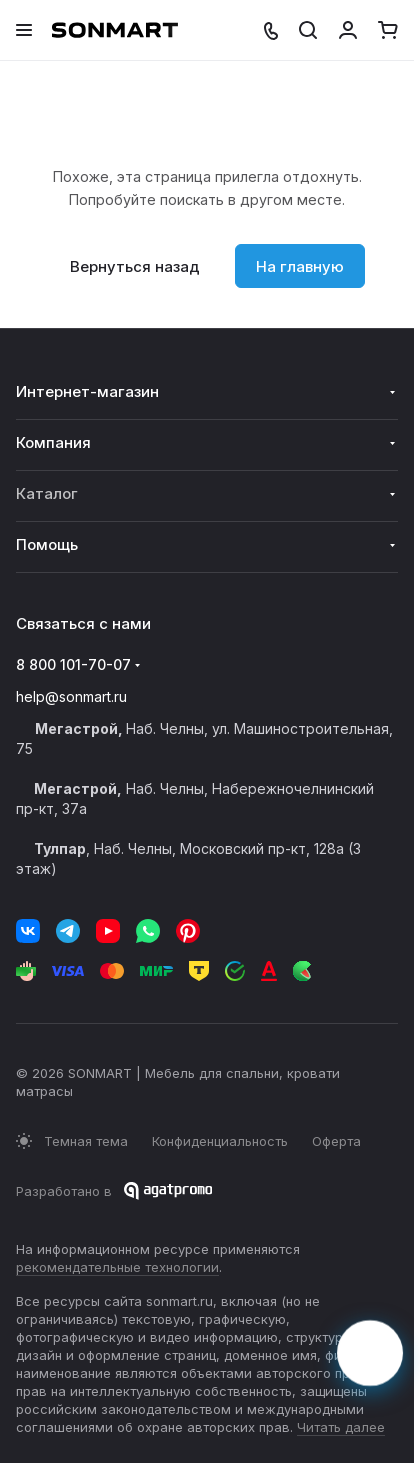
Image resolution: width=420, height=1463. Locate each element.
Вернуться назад (135, 266)
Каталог (47, 493)
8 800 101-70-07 (73, 664)
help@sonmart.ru (71, 696)
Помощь (47, 544)
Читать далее (341, 1427)
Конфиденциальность (220, 1141)
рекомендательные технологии (117, 1267)
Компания (53, 442)
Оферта (336, 1141)
